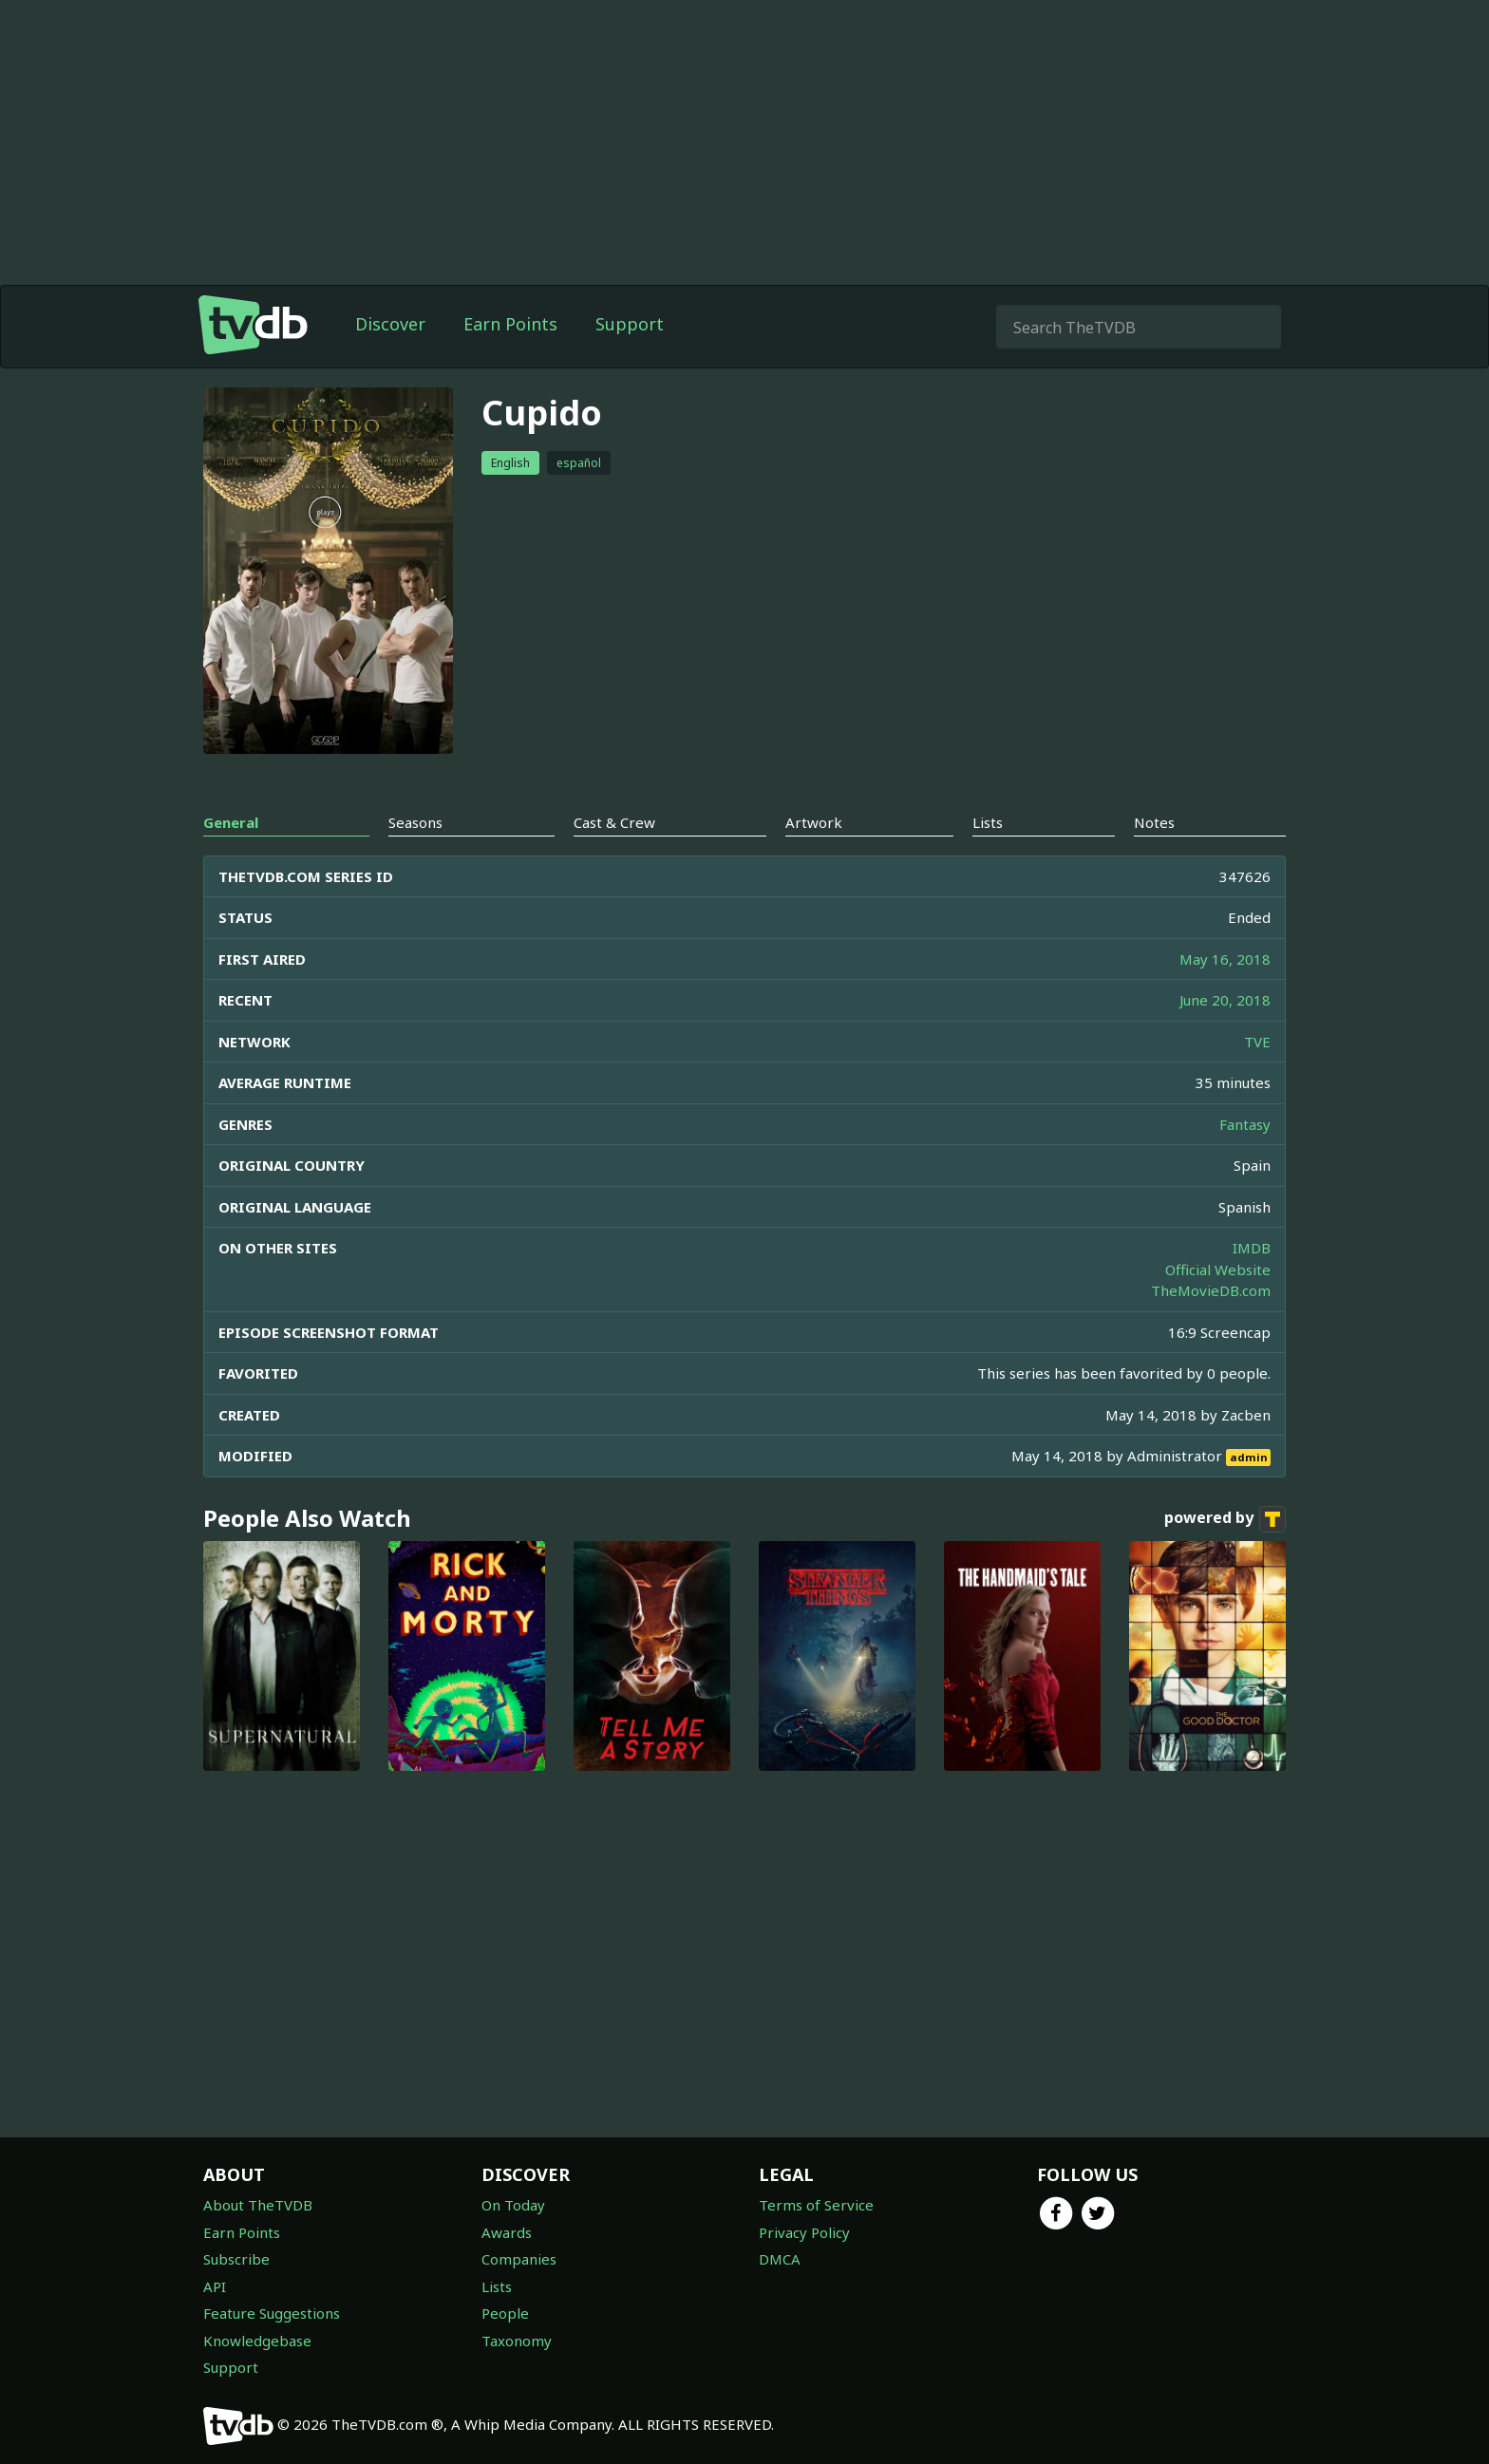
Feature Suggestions (271, 2313)
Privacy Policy (804, 2232)
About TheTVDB (257, 2204)
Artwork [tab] (813, 822)
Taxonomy (516, 2340)
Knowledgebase (257, 2340)
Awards (506, 2232)
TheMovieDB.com (1211, 1290)
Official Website (1218, 1269)
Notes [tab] (1154, 822)
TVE (1257, 1041)
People (505, 2313)
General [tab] (230, 822)
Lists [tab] (987, 822)
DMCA (780, 2258)
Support (629, 323)
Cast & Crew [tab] (614, 822)
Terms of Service (816, 2204)
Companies (518, 2258)
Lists (496, 2286)
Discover (390, 323)
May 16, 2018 (1225, 959)
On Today (513, 2204)
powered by (1225, 1519)
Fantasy (1245, 1124)
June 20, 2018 (1225, 999)
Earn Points (510, 323)
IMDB (1252, 1247)
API (214, 2286)
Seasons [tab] (415, 822)
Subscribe (236, 2258)
